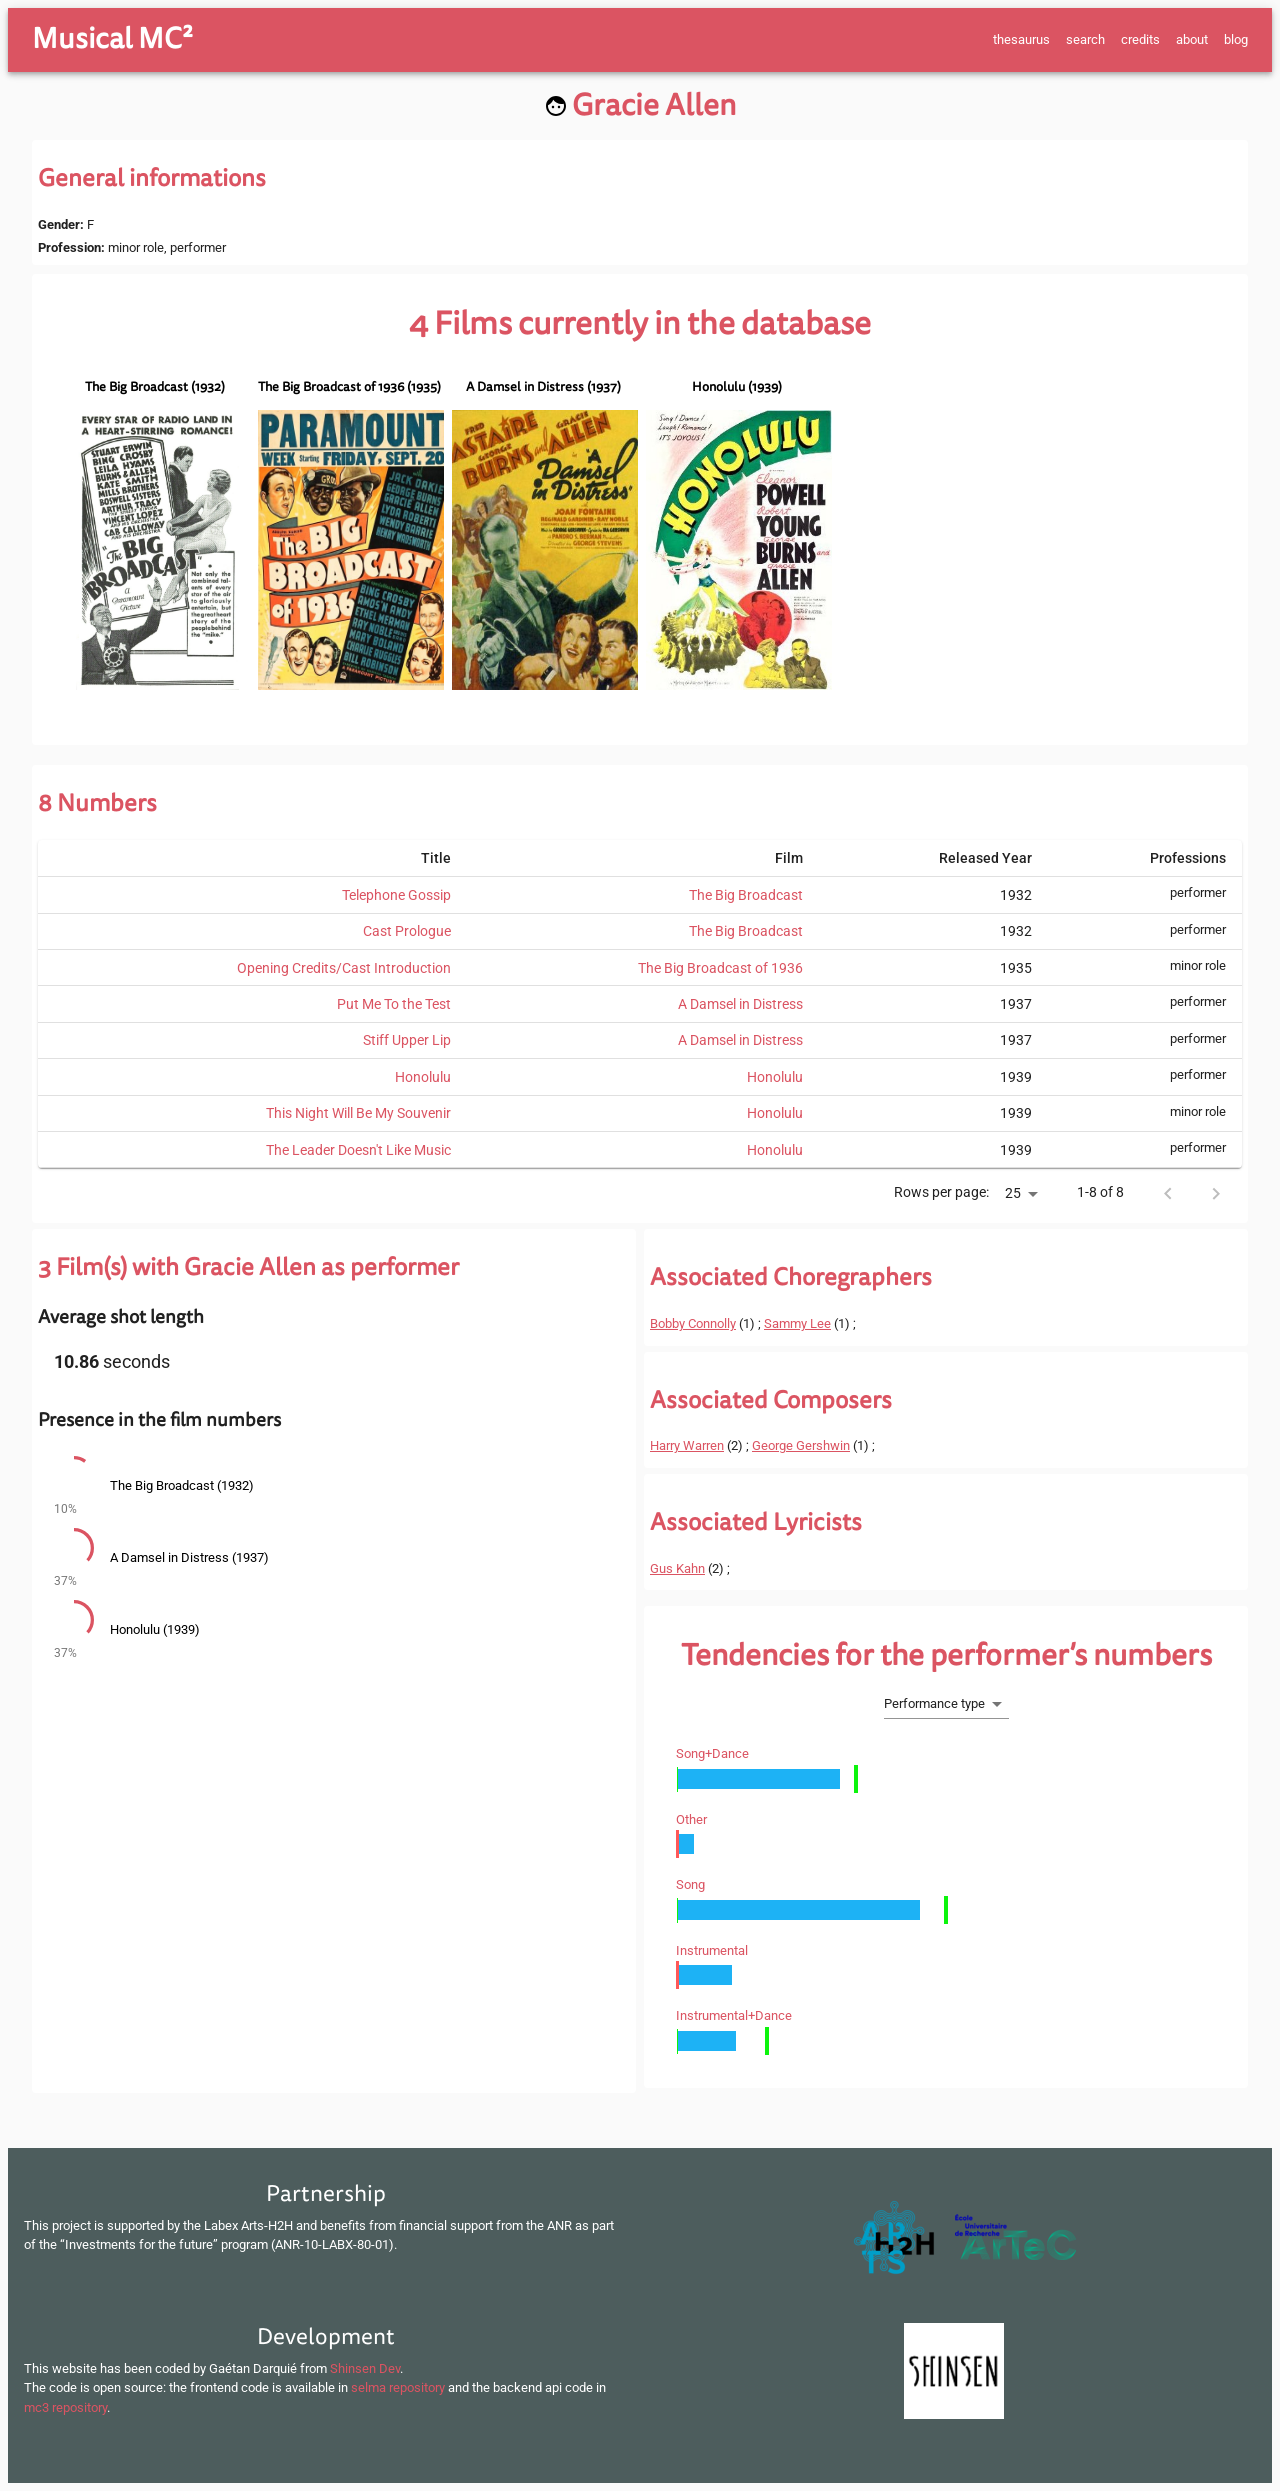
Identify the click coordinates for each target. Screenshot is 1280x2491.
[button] (334, 1488)
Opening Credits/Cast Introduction (344, 968)
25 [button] (1013, 1193)
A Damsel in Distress (740, 1004)
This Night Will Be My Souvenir (358, 1113)
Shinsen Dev (365, 2368)
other (691, 1819)
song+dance (712, 1753)
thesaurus (1021, 39)
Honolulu (423, 1077)
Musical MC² (112, 39)
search (1085, 39)
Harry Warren (687, 1445)
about (1192, 39)
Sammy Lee (797, 1323)
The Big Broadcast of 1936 (720, 968)
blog (1236, 39)
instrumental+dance (734, 2015)
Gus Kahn (677, 1568)
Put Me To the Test (394, 1004)
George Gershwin (801, 1445)
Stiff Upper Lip (407, 1040)
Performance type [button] (934, 1703)
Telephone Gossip (396, 895)
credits (1140, 39)
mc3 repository (65, 2407)
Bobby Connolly (693, 1323)
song (690, 1884)
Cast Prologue (407, 931)
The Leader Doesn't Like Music (358, 1150)
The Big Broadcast (746, 895)
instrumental (712, 1950)
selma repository (398, 2387)
